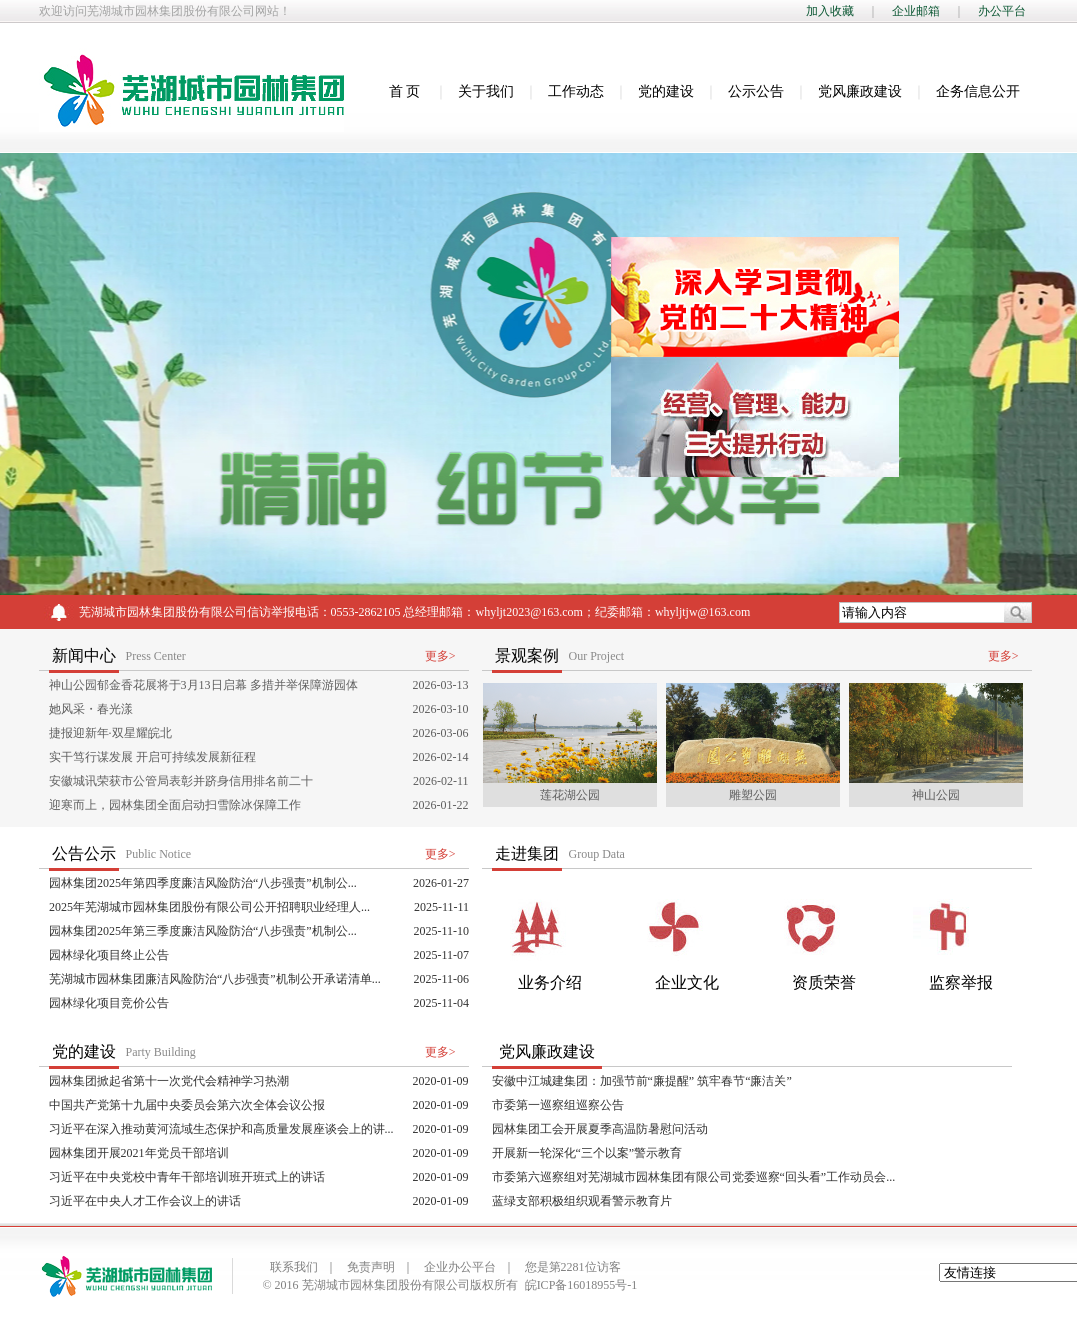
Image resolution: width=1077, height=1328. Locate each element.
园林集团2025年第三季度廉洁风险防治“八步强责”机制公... (203, 931)
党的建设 (666, 91)
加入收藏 (830, 11)
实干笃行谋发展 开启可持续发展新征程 (152, 757)
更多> (440, 656)
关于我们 (486, 91)
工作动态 (576, 91)
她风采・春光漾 (91, 709)
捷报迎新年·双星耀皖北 (110, 733)
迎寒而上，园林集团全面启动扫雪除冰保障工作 (175, 805)
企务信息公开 (978, 91)
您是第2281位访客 (573, 1267)
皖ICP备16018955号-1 (581, 1285)
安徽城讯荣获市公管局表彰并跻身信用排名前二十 (181, 781)
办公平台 (1002, 11)
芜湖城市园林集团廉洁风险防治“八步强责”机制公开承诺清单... (215, 979)
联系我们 (294, 1267)
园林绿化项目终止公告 (109, 955)
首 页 (405, 91)
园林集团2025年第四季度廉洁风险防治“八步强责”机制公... (203, 883)
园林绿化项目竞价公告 (109, 1003)
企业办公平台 (460, 1267)
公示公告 (756, 91)
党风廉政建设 (860, 91)
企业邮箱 (916, 11)
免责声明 (371, 1267)
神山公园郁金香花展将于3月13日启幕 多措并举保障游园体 (203, 685)
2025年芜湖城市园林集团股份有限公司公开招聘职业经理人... (209, 907)
